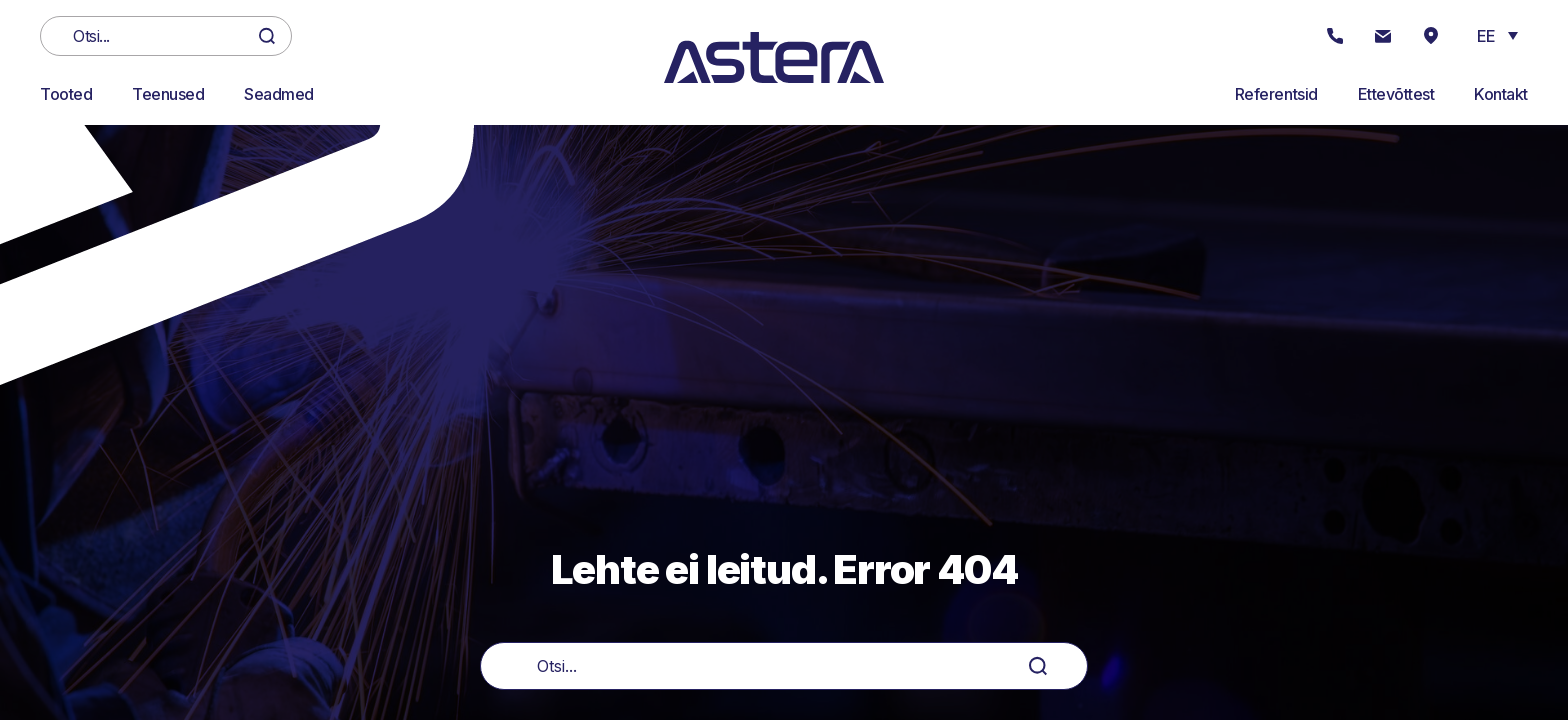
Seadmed (279, 94)
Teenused (168, 94)
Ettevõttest (1396, 94)
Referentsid (1276, 94)
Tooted (66, 94)
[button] (1497, 35)
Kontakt (1501, 94)
